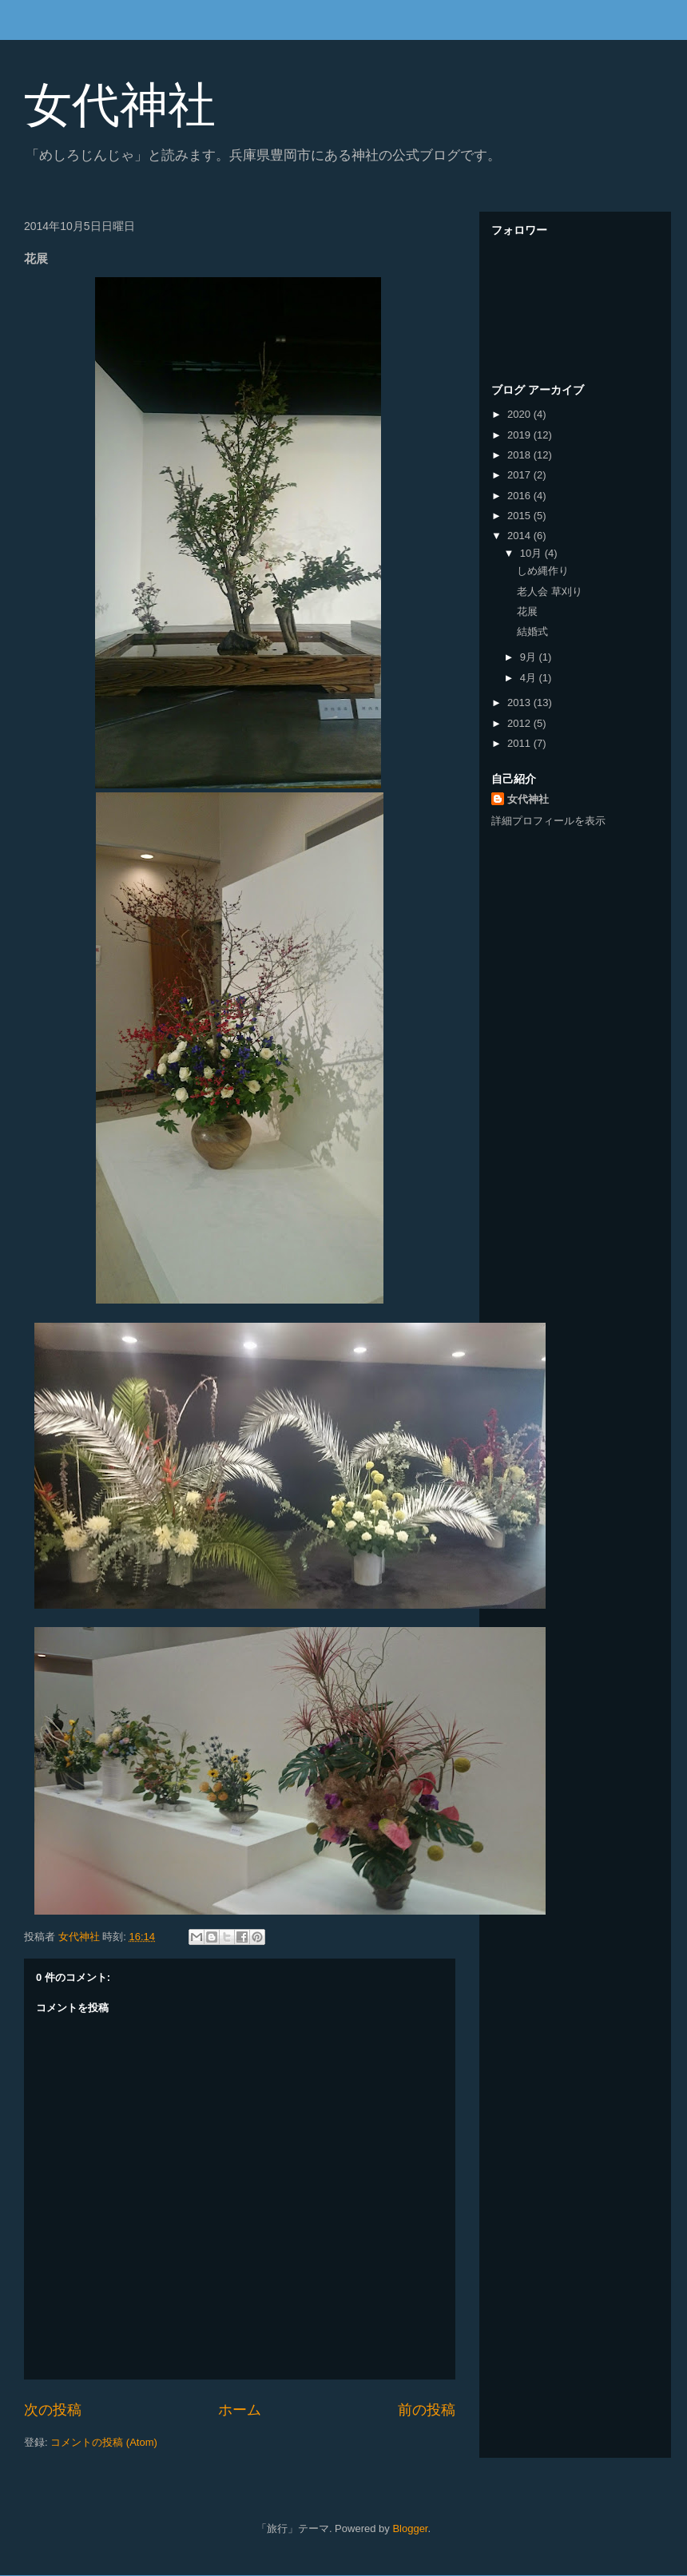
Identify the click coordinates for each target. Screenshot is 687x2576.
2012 (520, 723)
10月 (532, 553)
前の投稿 (426, 2410)
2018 (520, 455)
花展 (527, 611)
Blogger (409, 2528)
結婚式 (532, 631)
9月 (529, 657)
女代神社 (120, 105)
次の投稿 (52, 2410)
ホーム (239, 2410)
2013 (520, 702)
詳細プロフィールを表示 (548, 821)
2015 (520, 516)
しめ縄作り (543, 571)
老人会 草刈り (549, 591)
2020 (520, 414)
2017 (520, 475)
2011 (520, 743)
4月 (529, 678)
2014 (520, 536)
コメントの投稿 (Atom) (103, 2442)
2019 (520, 435)
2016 (520, 496)
